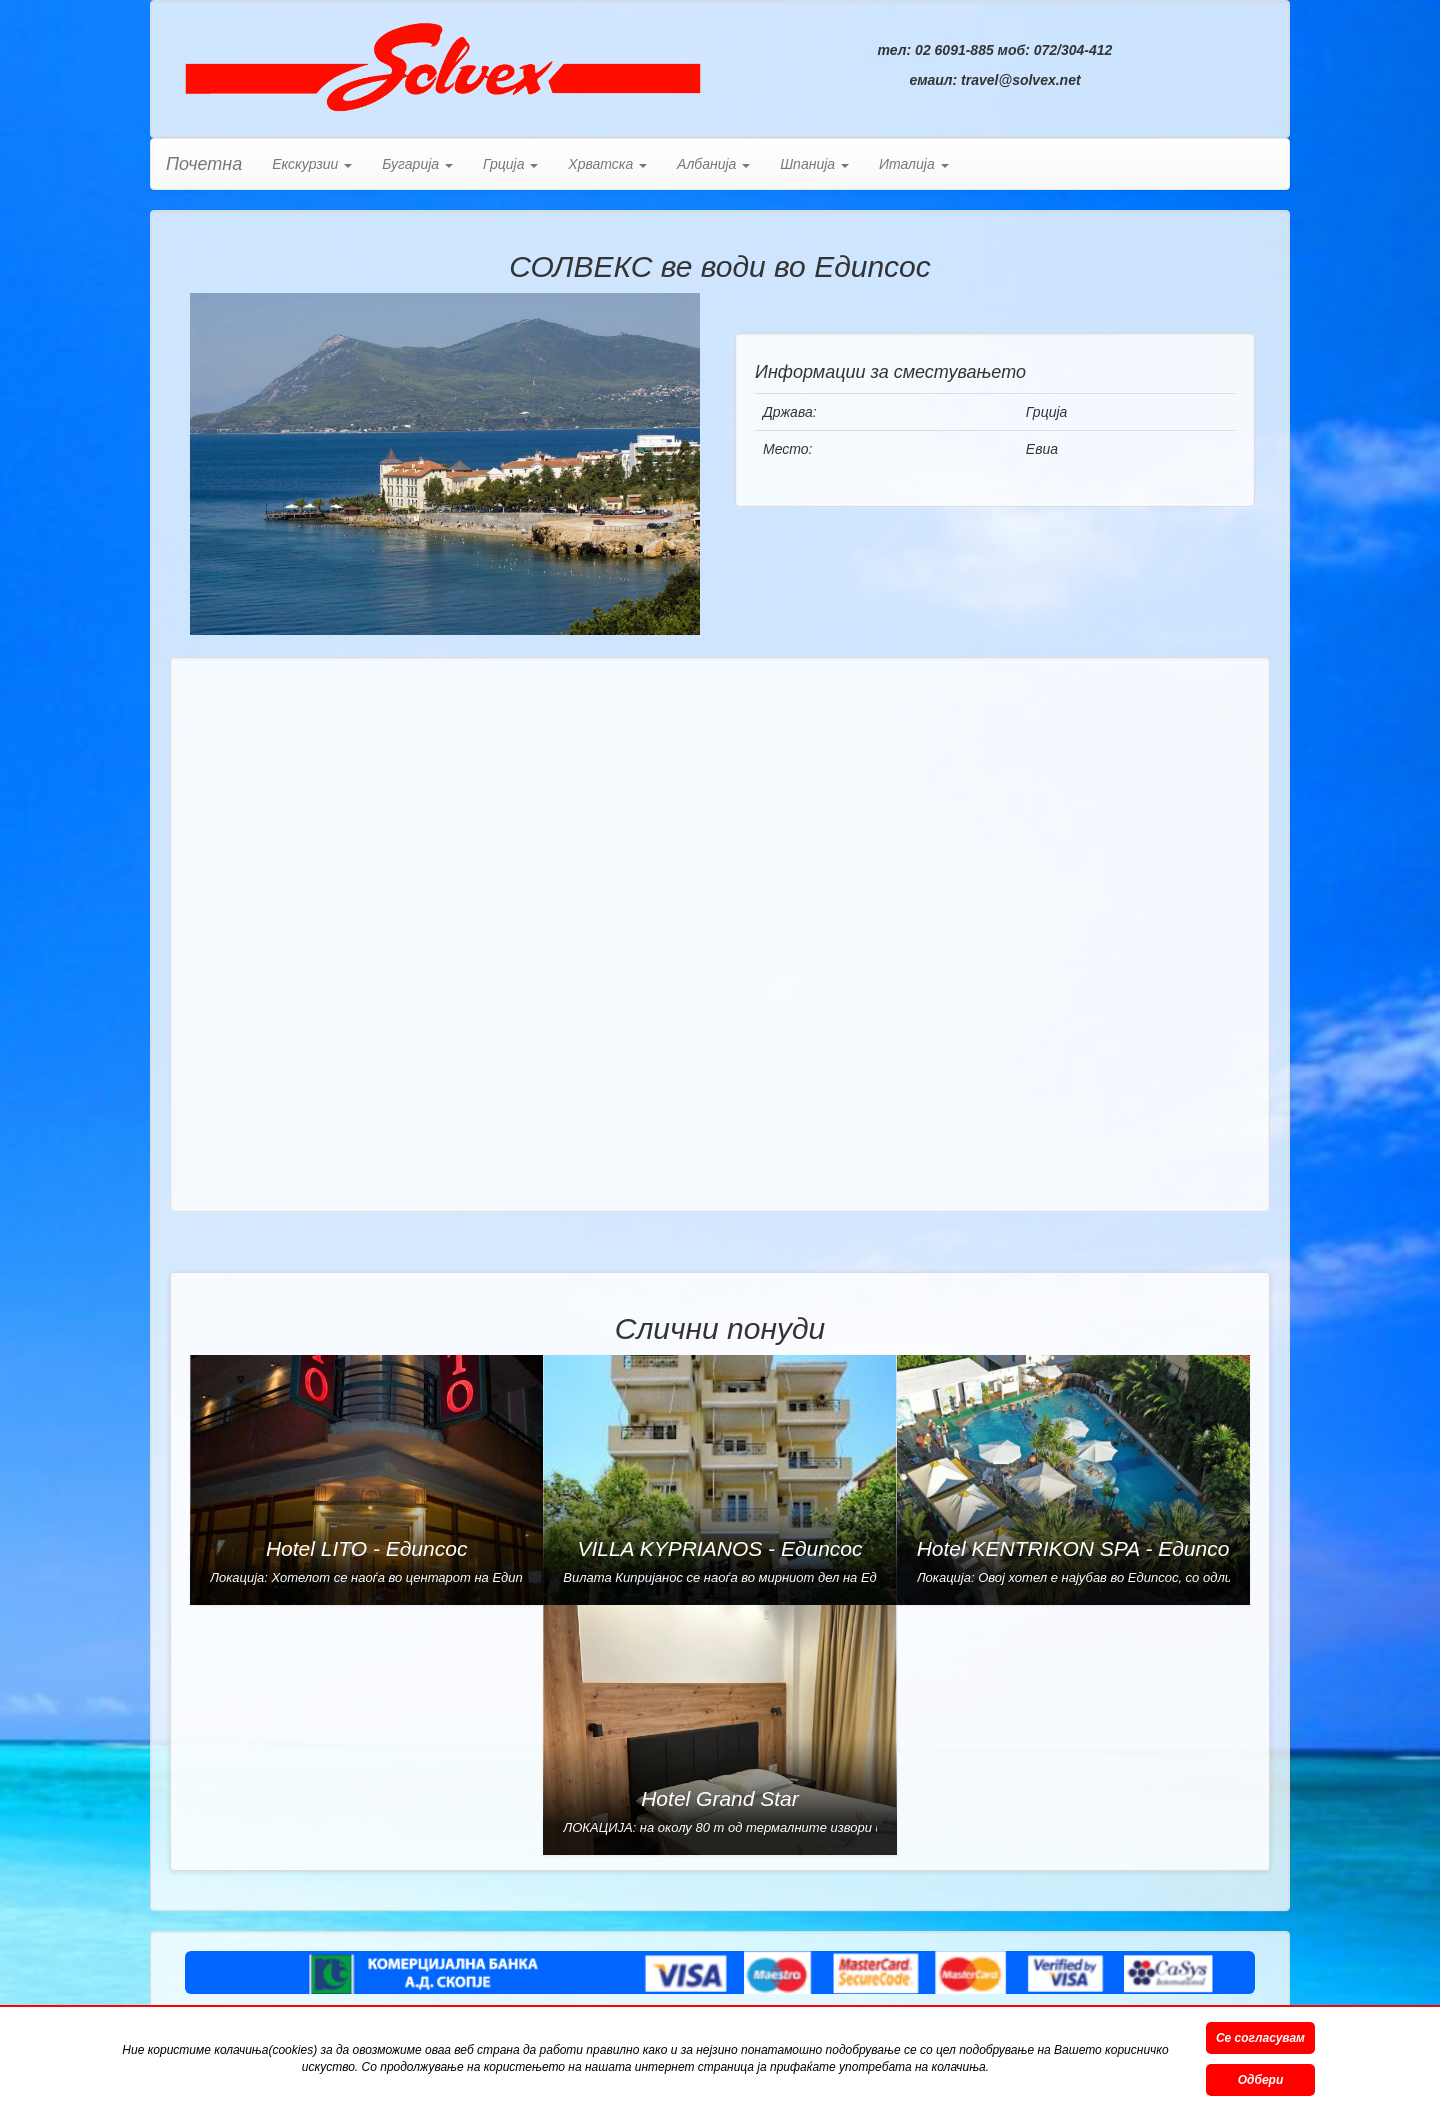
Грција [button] (510, 164)
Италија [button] (914, 164)
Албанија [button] (713, 164)
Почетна (204, 164)
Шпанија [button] (814, 164)
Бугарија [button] (417, 164)
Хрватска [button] (607, 164)
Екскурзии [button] (312, 164)
